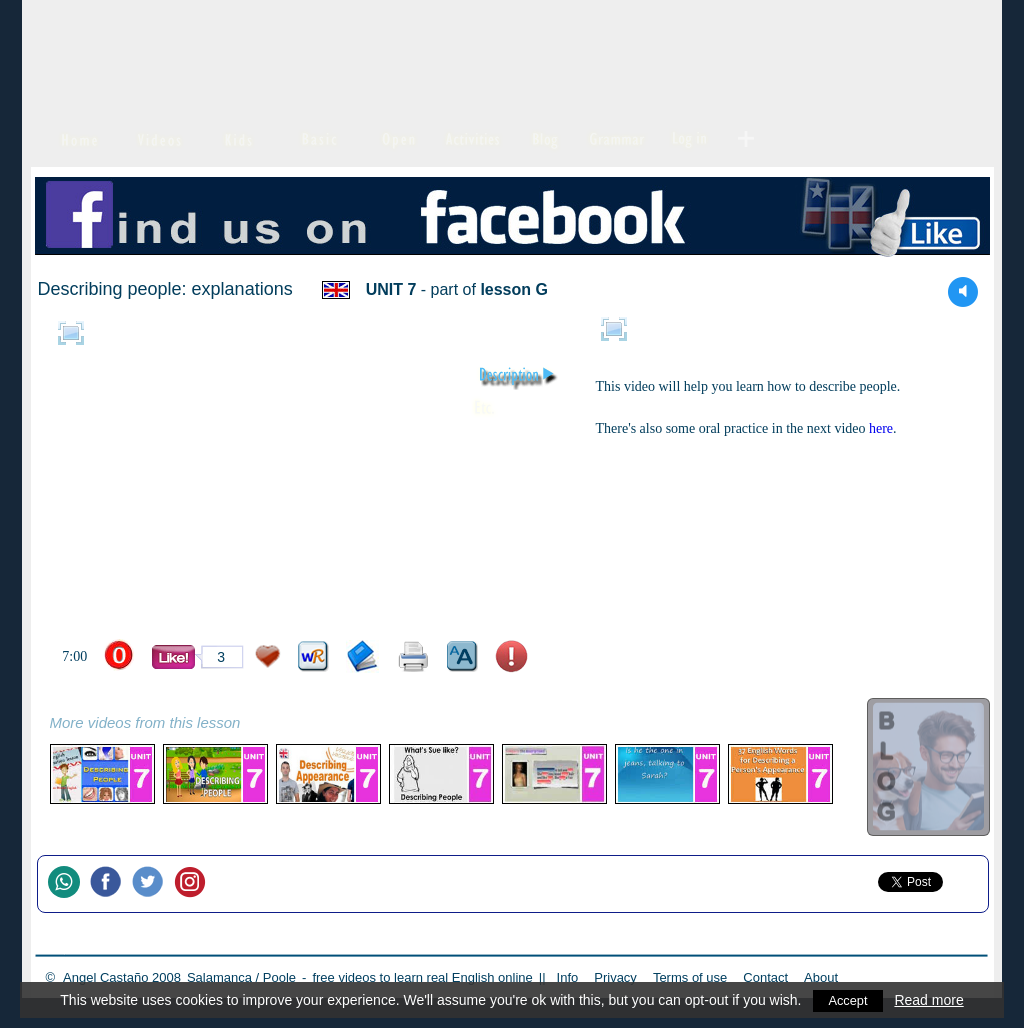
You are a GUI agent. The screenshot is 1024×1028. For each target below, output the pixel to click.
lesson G (514, 289)
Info (568, 977)
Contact (765, 977)
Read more (930, 1000)
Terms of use (690, 977)
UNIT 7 (391, 289)
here (881, 428)
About (821, 977)
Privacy (615, 977)
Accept (848, 1000)
